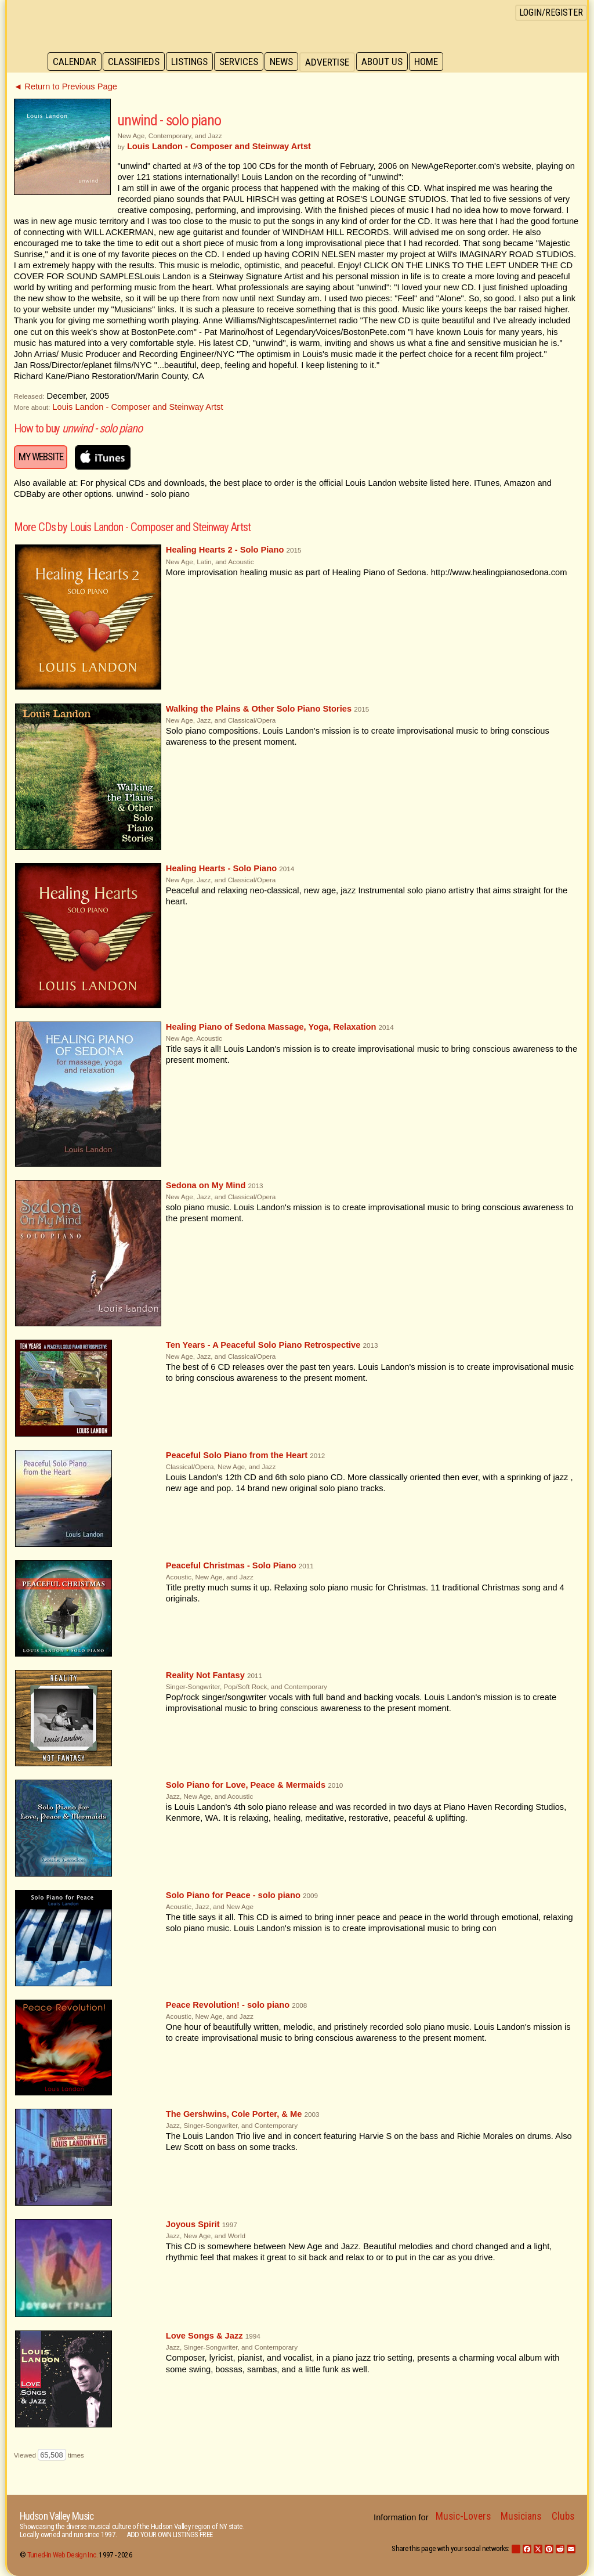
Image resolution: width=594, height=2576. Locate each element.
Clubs (563, 2516)
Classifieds (135, 62)
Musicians (521, 2516)
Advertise (333, 62)
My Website (41, 457)
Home (434, 62)
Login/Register (551, 12)
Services (242, 62)
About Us (388, 62)
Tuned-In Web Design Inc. (62, 2554)
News (286, 62)
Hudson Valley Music (56, 2516)
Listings (192, 62)
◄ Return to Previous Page (65, 86)
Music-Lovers (463, 2516)
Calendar (75, 62)
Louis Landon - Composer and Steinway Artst (137, 407)
